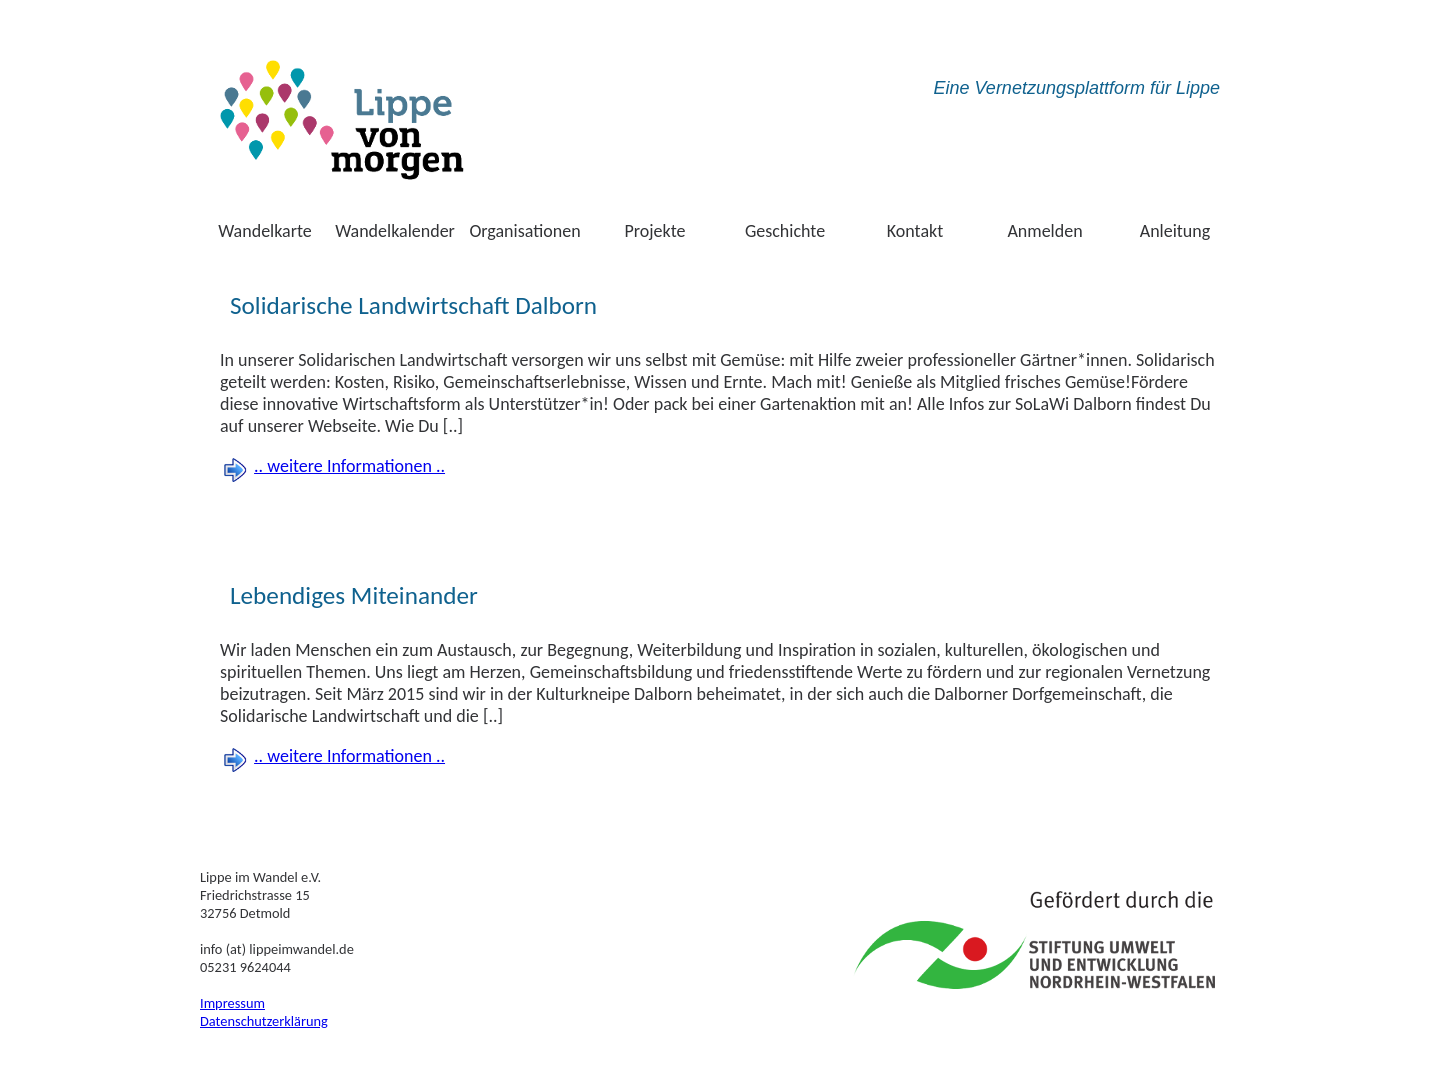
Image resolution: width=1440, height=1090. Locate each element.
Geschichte (785, 231)
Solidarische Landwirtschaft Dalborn (413, 305)
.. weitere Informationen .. (349, 466)
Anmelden (1044, 231)
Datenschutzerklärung (264, 1021)
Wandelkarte (265, 231)
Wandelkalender (395, 231)
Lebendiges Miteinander (354, 595)
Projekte (655, 231)
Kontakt (915, 231)
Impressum (232, 1003)
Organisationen (524, 231)
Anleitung (1175, 231)
